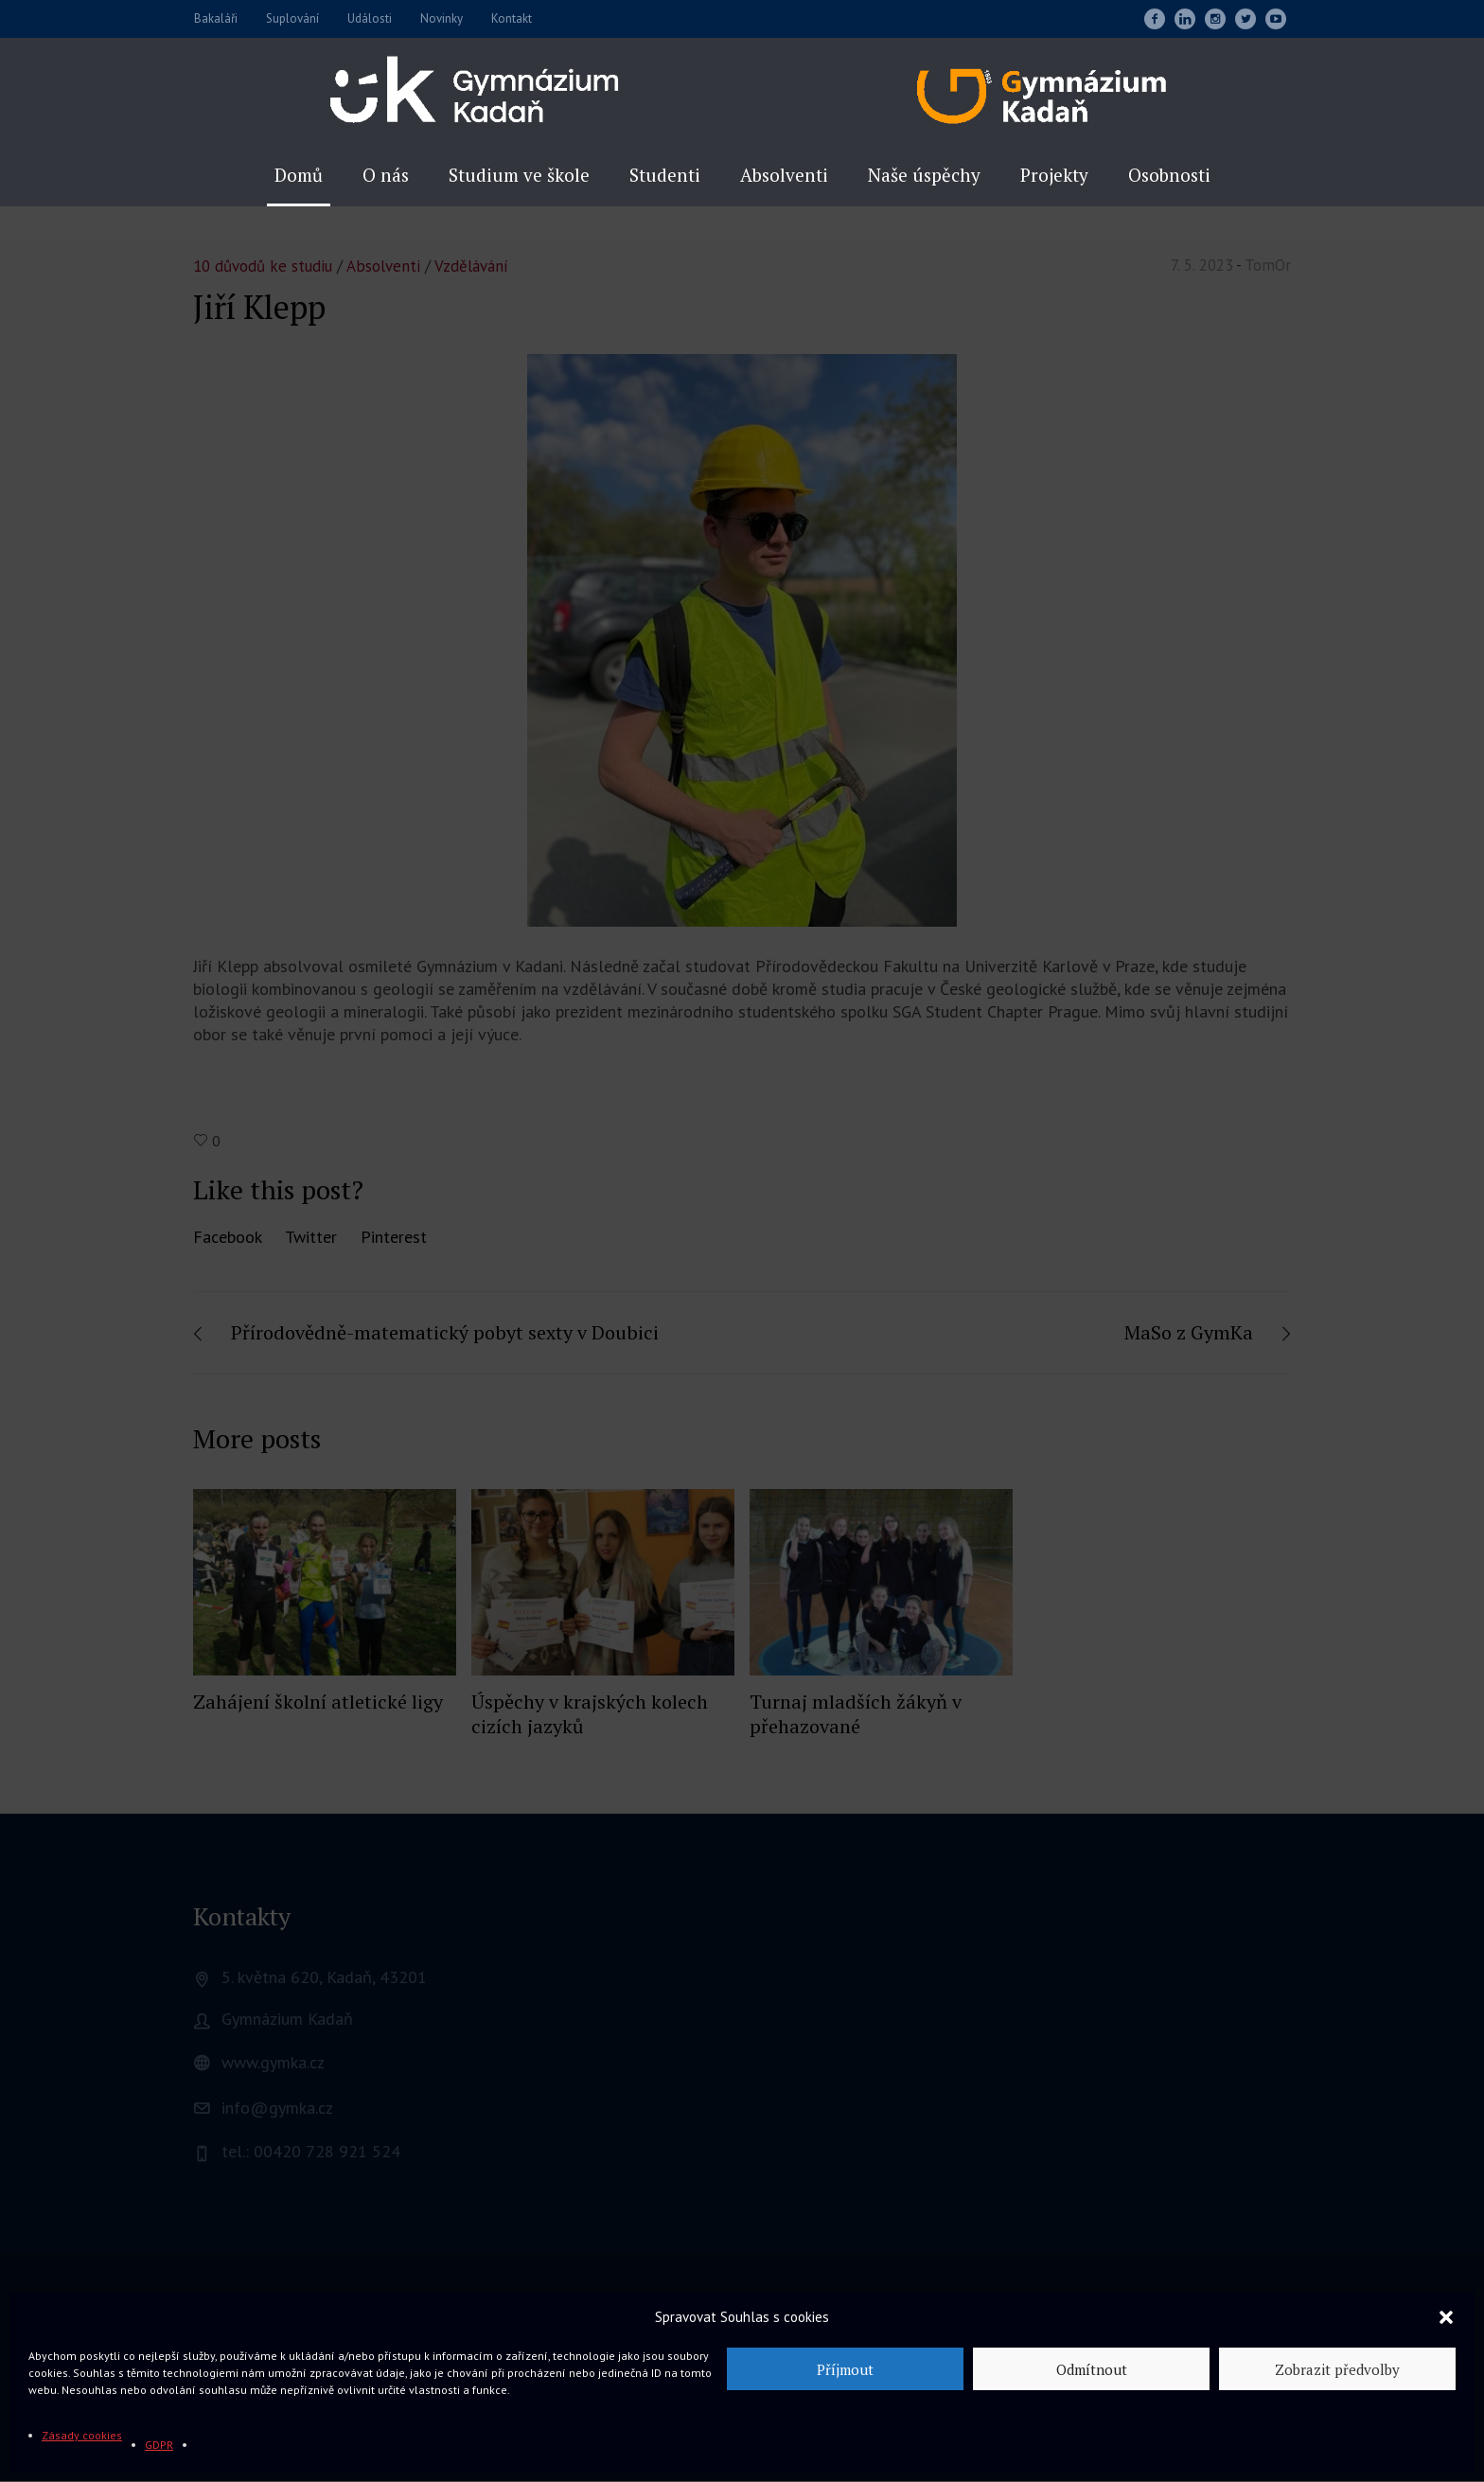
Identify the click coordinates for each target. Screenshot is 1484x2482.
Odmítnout (1091, 2369)
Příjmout (845, 2369)
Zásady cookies (82, 2435)
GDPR (159, 2445)
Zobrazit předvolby (1337, 2369)
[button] (1446, 2317)
